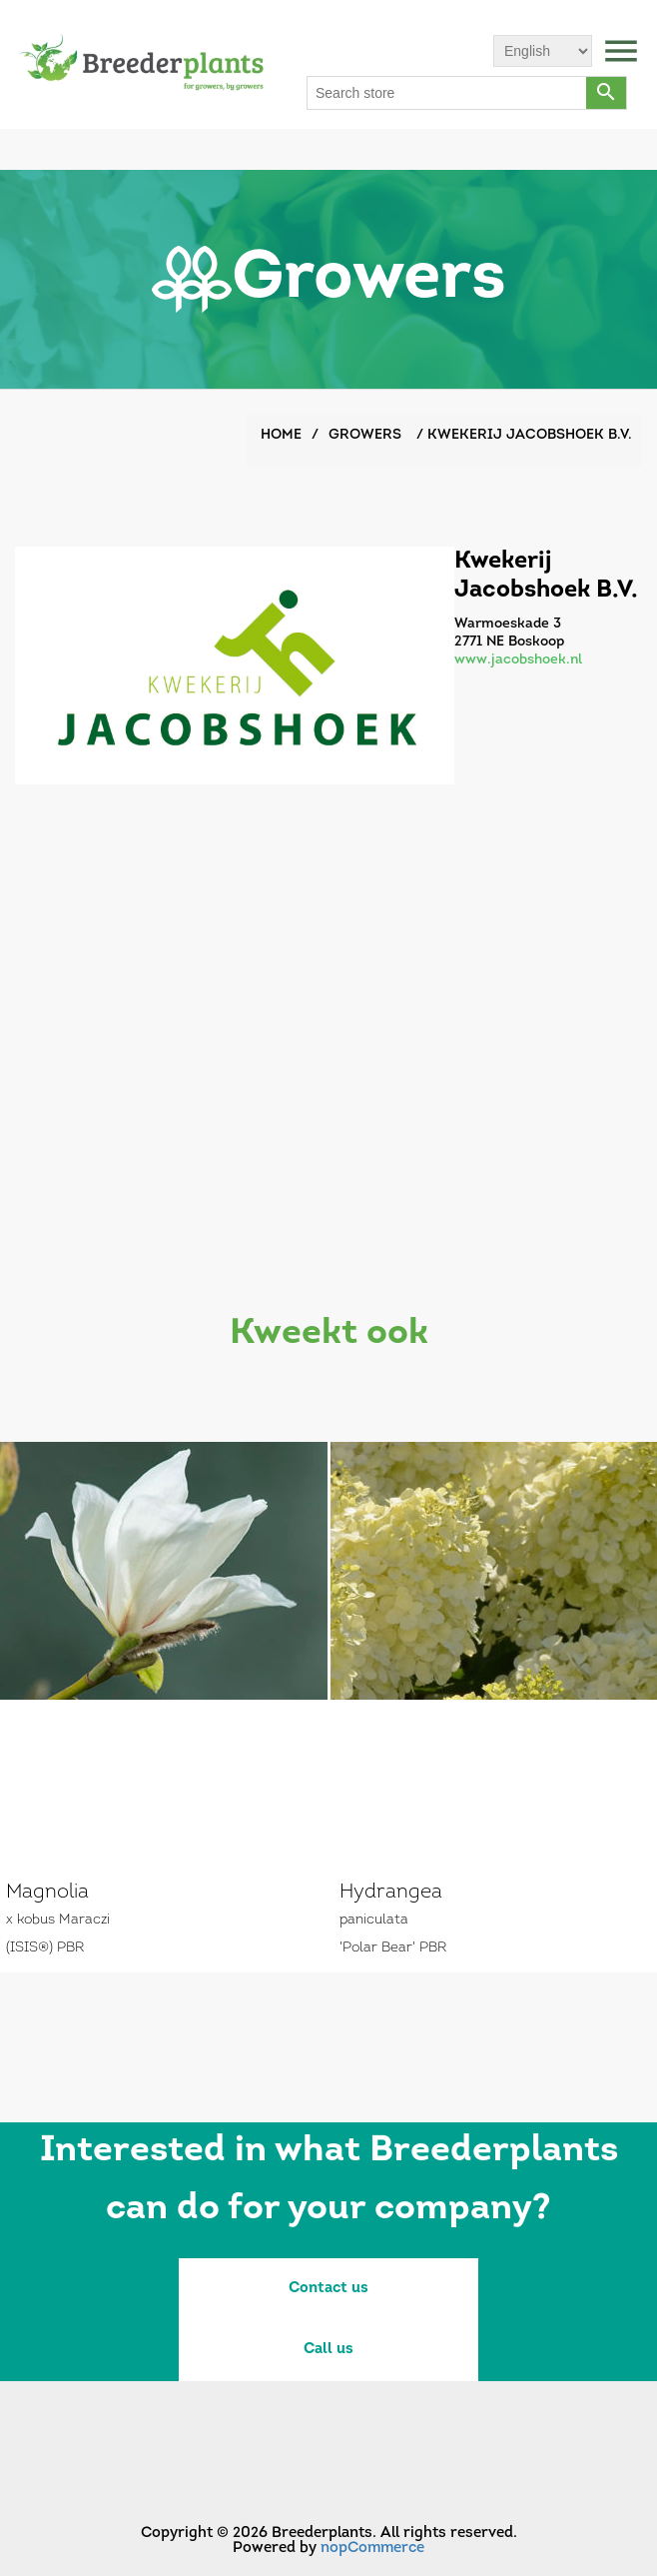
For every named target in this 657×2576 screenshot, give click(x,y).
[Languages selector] (542, 51)
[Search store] (447, 93)
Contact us (328, 2288)
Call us (328, 2349)
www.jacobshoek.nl (518, 659)
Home (281, 435)
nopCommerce (372, 2548)
